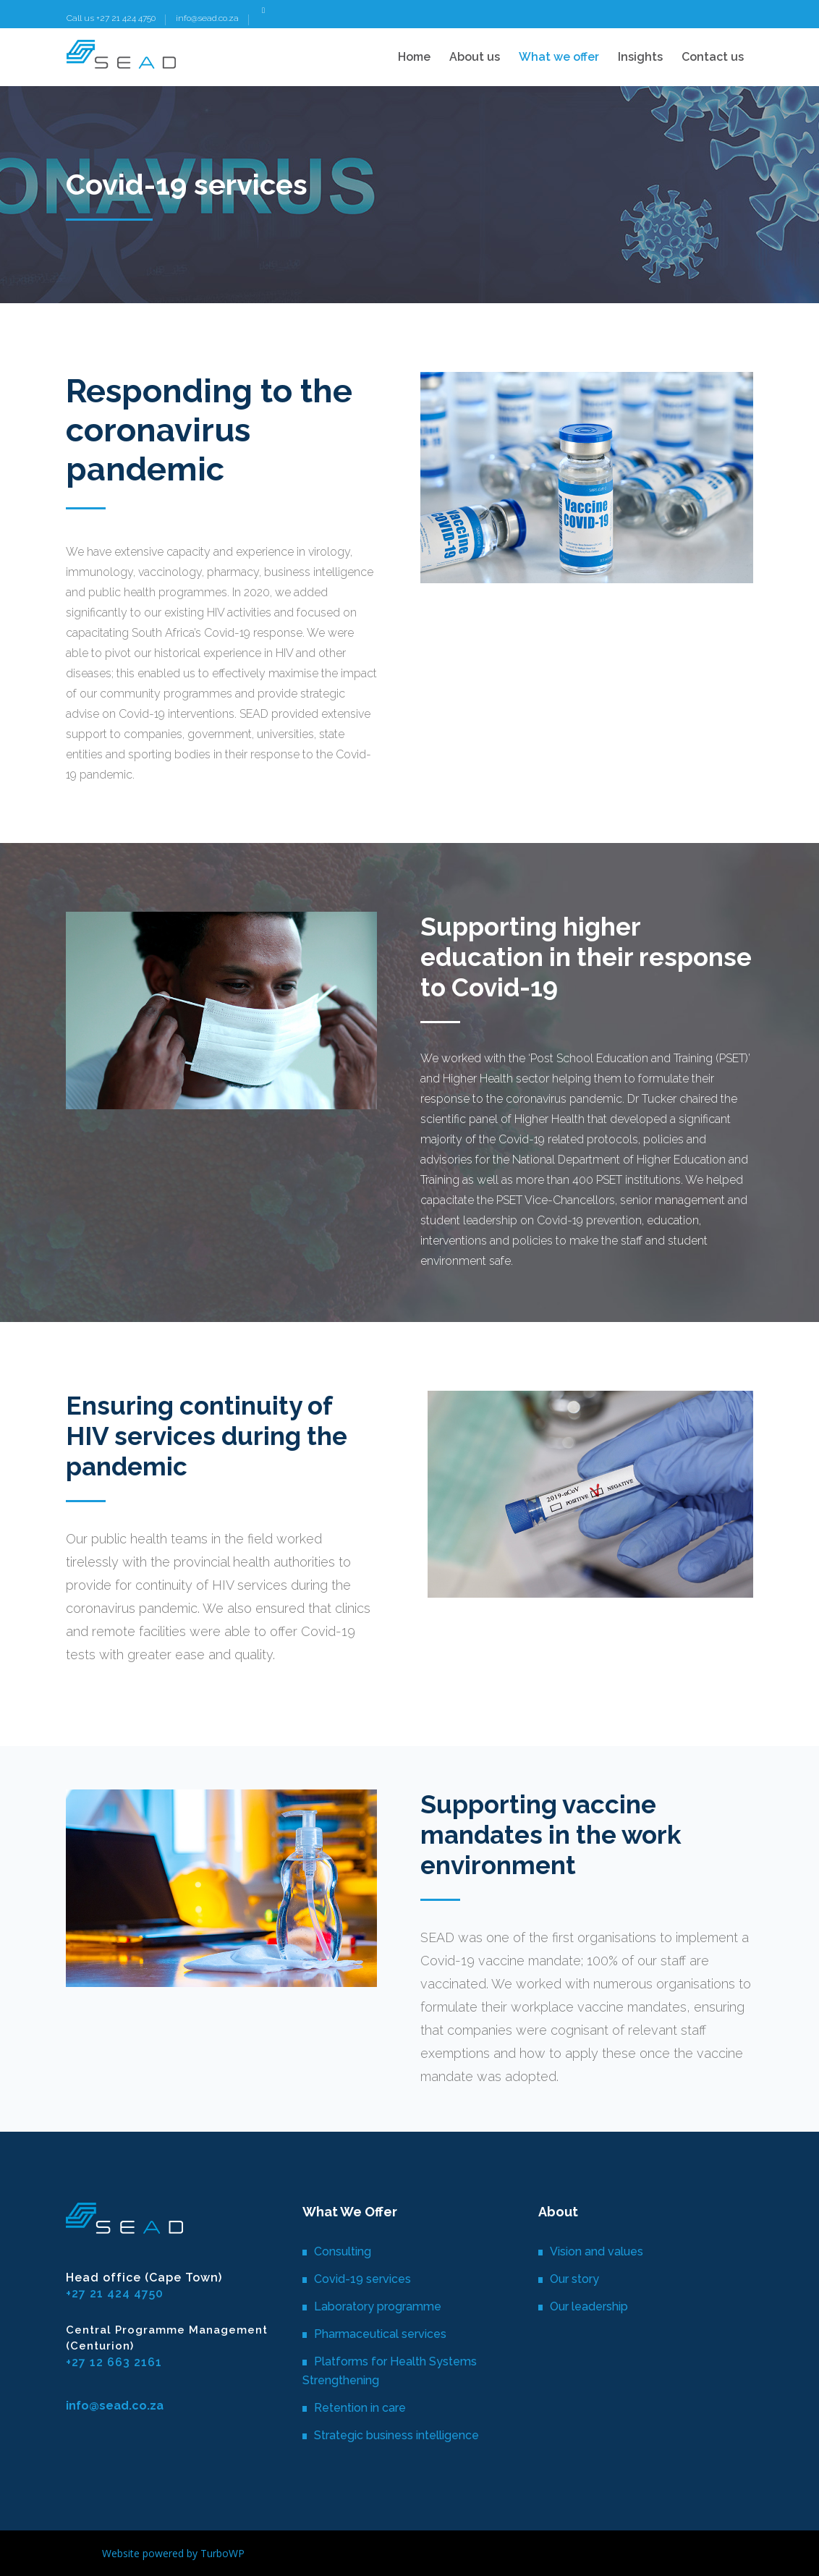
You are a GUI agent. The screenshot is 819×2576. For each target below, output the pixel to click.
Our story (574, 2279)
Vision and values (596, 2251)
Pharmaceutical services (380, 2334)
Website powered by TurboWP (173, 2553)
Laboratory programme (377, 2306)
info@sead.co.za (207, 18)
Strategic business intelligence (396, 2435)
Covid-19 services (362, 2279)
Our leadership (589, 2306)
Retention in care (360, 2408)
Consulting (342, 2251)
